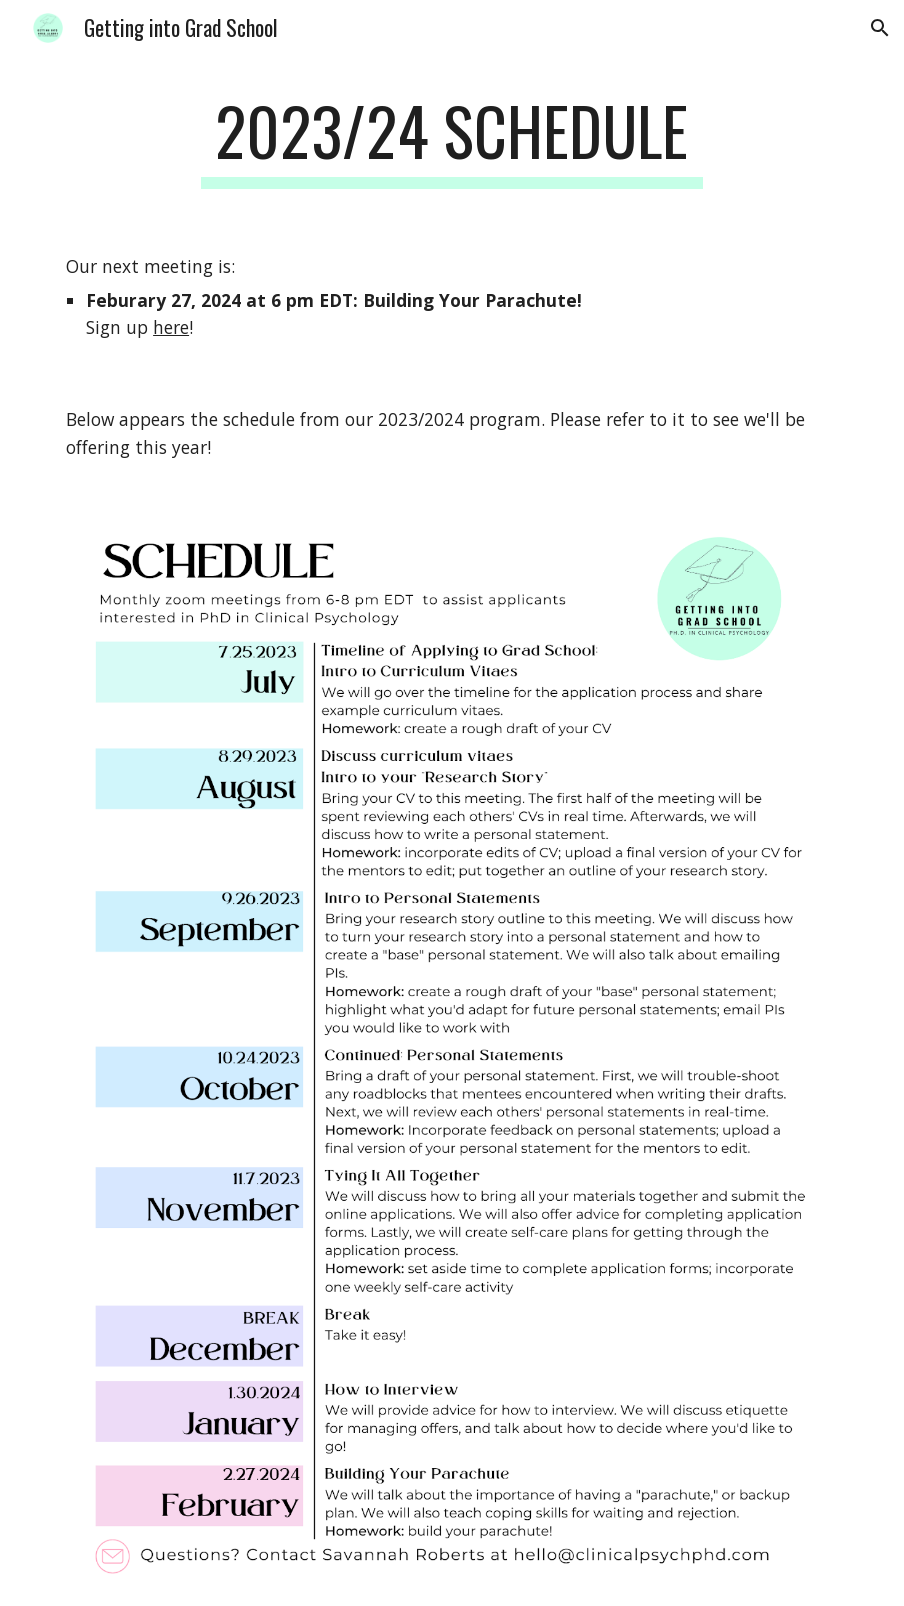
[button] (880, 28)
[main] (452, 140)
